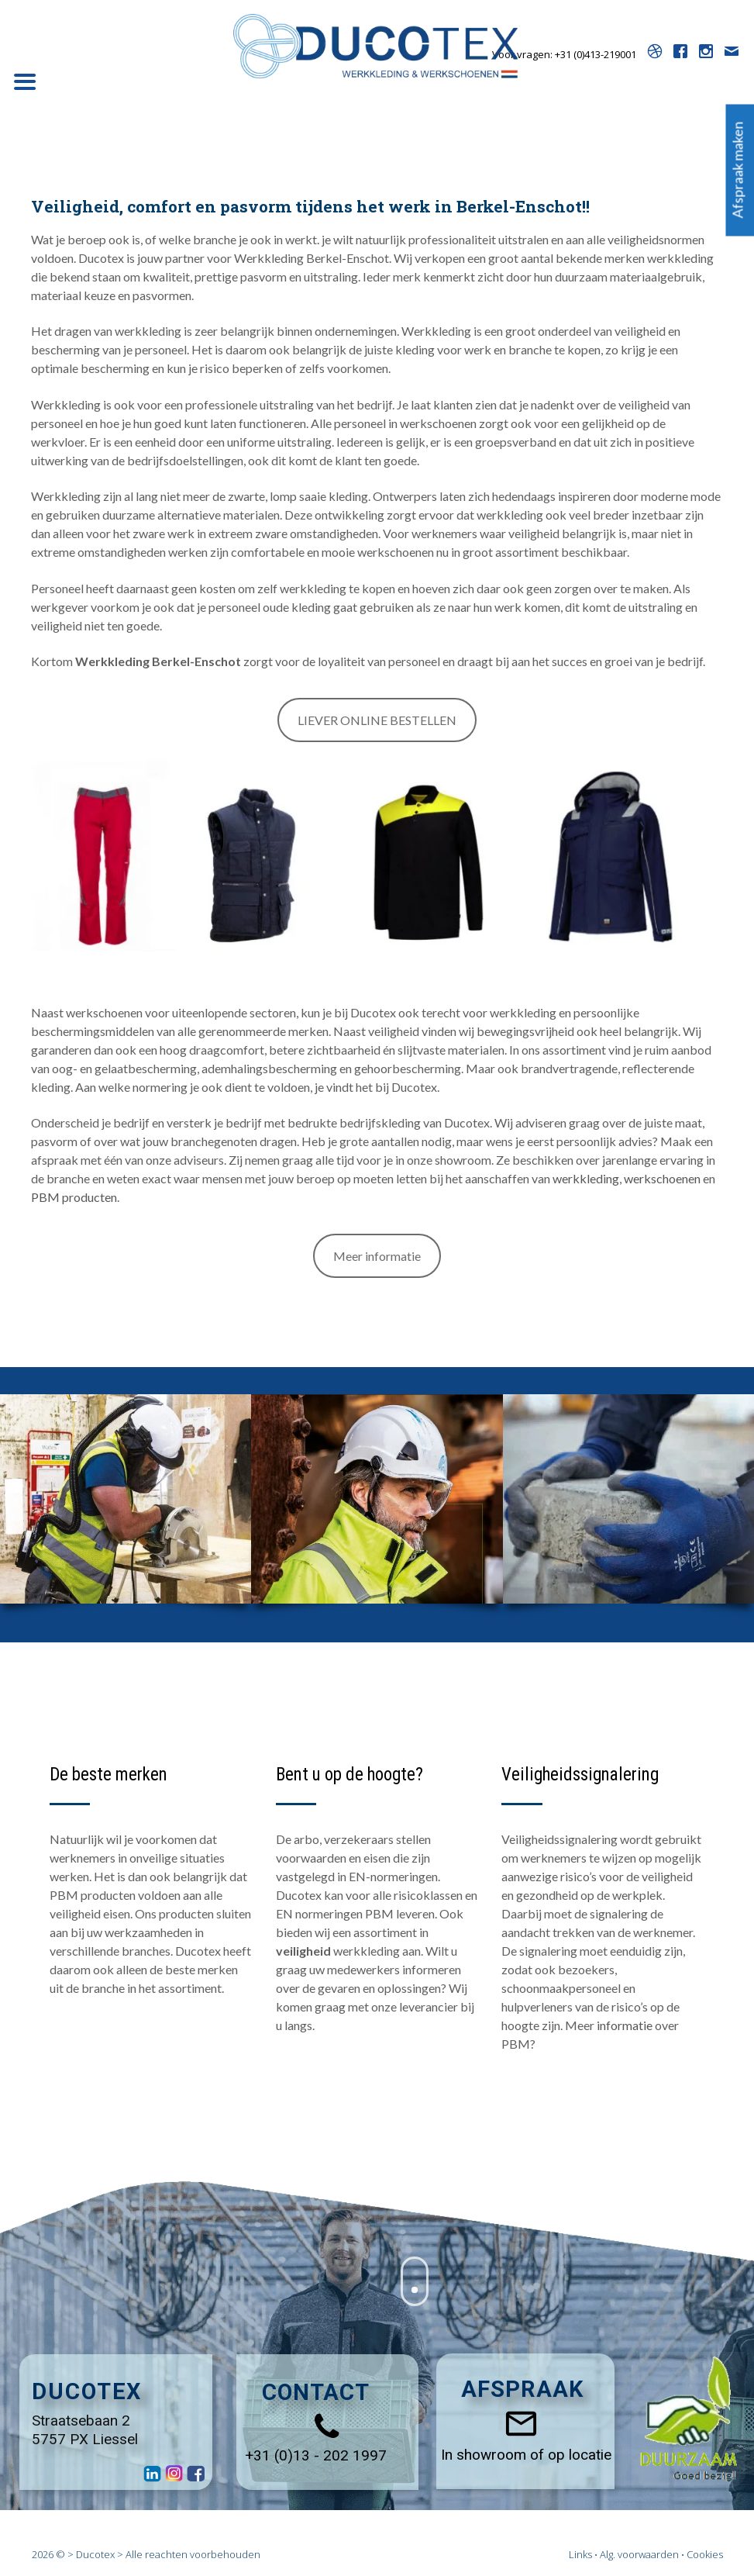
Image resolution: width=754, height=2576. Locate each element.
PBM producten (74, 1197)
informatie (624, 2025)
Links (580, 2554)
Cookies (705, 2554)
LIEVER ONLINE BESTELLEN (377, 720)
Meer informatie (377, 1255)
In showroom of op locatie (526, 2455)
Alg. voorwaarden (639, 2554)
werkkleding (586, 1178)
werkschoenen (662, 1178)
